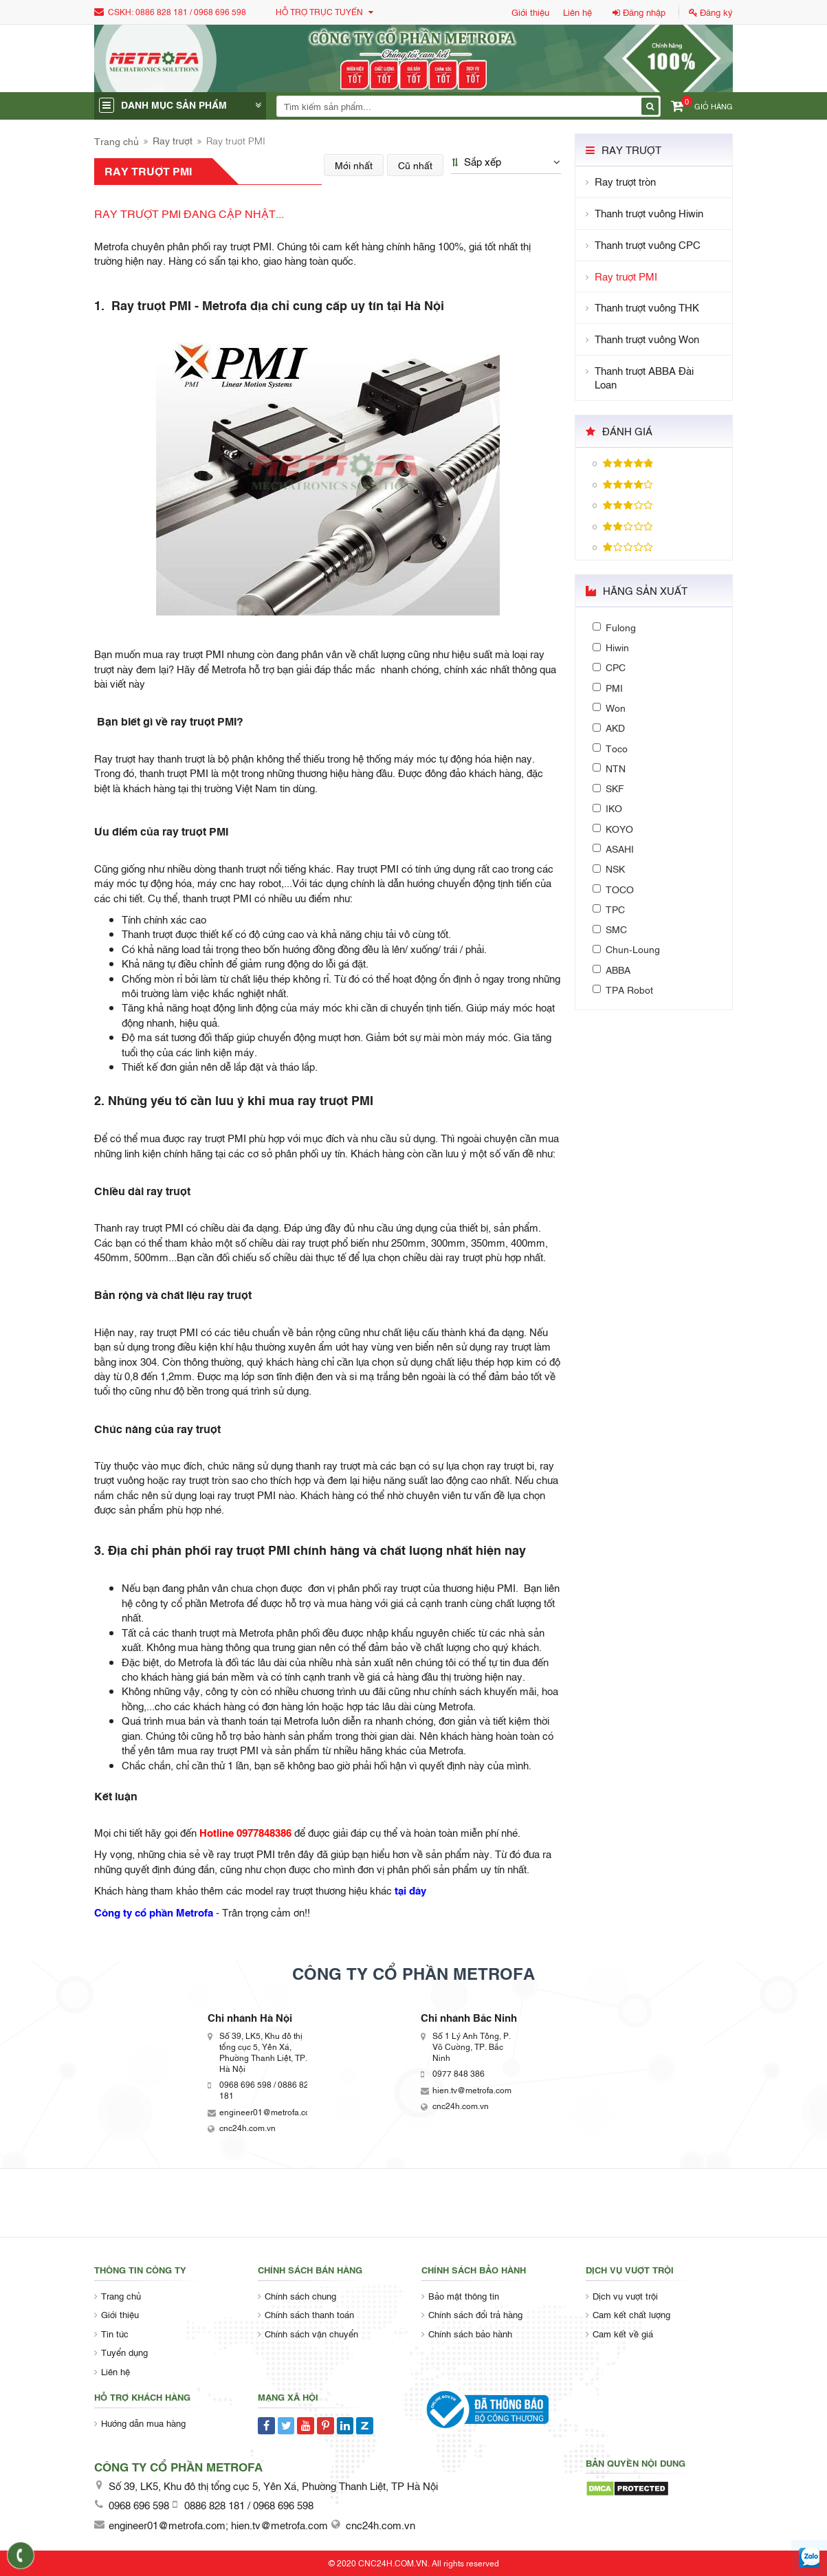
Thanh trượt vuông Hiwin (649, 212)
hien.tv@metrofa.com (471, 2089)
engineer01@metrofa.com (268, 2111)
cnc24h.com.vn (247, 2127)
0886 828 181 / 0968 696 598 (190, 11)
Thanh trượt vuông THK (647, 307)
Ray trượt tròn (625, 181)
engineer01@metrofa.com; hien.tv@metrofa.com (218, 2524)
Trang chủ (116, 140)
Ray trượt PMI (626, 276)
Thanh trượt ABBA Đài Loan (644, 377)
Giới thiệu (530, 12)
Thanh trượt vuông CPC (648, 244)
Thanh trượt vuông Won (647, 338)
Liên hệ (577, 12)
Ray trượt (172, 139)
